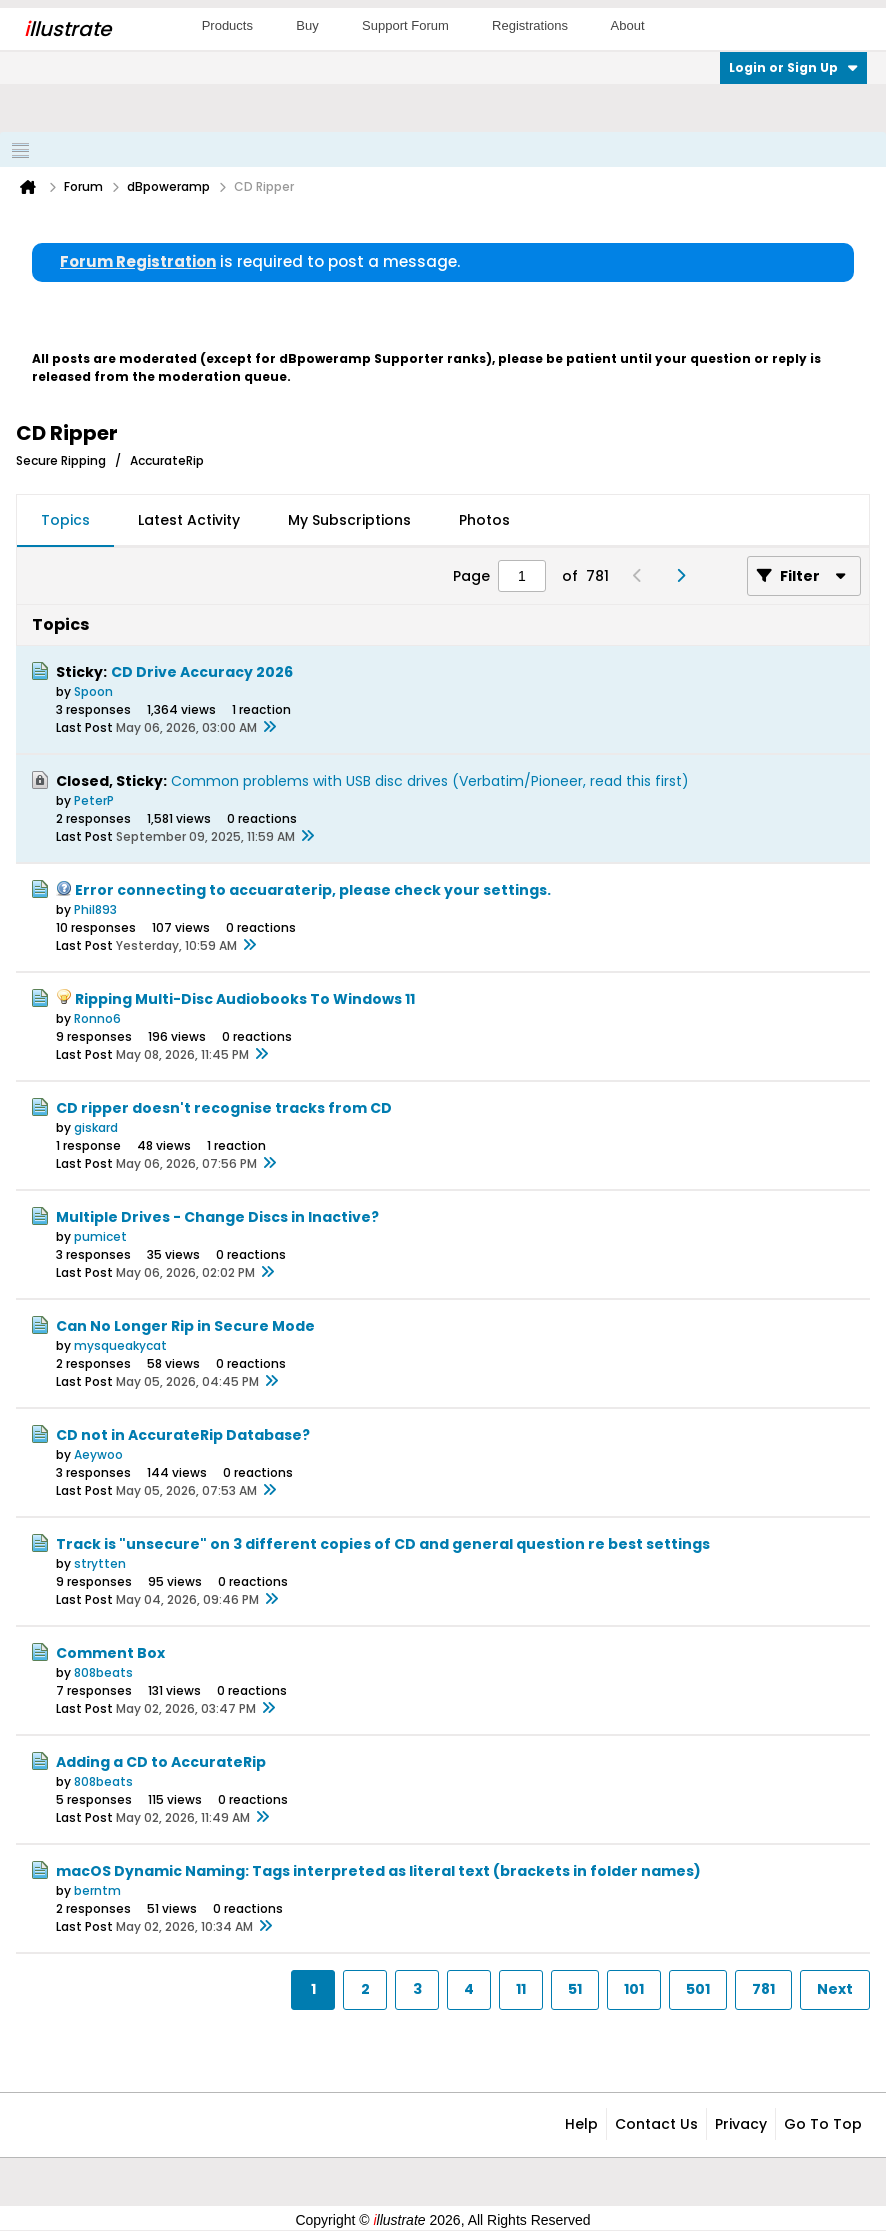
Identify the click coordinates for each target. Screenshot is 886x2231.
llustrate (67, 29)
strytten (100, 1563)
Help (581, 2124)
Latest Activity (189, 520)
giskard (96, 1127)
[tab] (65, 521)
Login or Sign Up (793, 67)
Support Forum (405, 25)
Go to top (823, 2124)
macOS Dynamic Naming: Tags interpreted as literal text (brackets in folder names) (378, 1871)
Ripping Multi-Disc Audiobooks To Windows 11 (245, 999)
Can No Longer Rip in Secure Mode (185, 1326)
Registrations (530, 25)
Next (835, 1989)
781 (763, 1989)
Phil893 (95, 909)
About (628, 25)
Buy (307, 25)
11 (521, 1989)
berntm (97, 1890)
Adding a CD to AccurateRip (161, 1762)
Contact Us (656, 2124)
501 (698, 1989)
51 (575, 1989)
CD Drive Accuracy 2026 (202, 672)
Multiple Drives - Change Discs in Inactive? (217, 1217)
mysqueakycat (120, 1345)
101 (634, 1989)
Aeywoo (98, 1454)
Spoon (93, 691)
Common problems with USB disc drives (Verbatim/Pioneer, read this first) (430, 781)
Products (227, 25)
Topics (65, 520)
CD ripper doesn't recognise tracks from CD (224, 1108)
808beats (103, 1672)
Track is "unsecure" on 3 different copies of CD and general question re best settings (383, 1544)
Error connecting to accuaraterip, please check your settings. (313, 890)
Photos (484, 520)
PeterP (94, 800)
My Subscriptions (349, 520)
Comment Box (110, 1653)
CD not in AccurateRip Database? (183, 1435)
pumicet (100, 1236)
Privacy (741, 2124)
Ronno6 (97, 1018)
